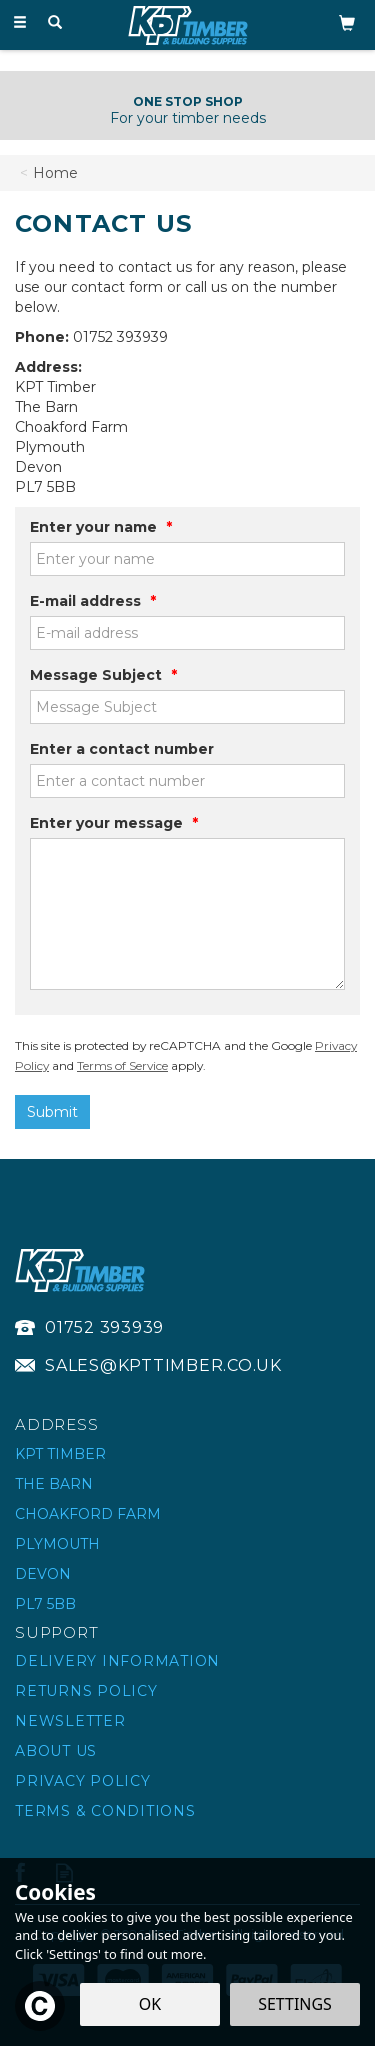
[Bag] (347, 22)
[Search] (55, 23)
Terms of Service (122, 1065)
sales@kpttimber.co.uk (163, 1365)
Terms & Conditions (105, 1811)
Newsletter (70, 1721)
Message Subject (103, 675)
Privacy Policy (83, 1781)
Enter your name (101, 527)
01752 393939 (104, 1327)
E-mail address (93, 601)
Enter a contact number (122, 749)
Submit (52, 1112)
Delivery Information (117, 1661)
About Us (56, 1751)
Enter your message (114, 823)
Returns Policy (86, 1691)
